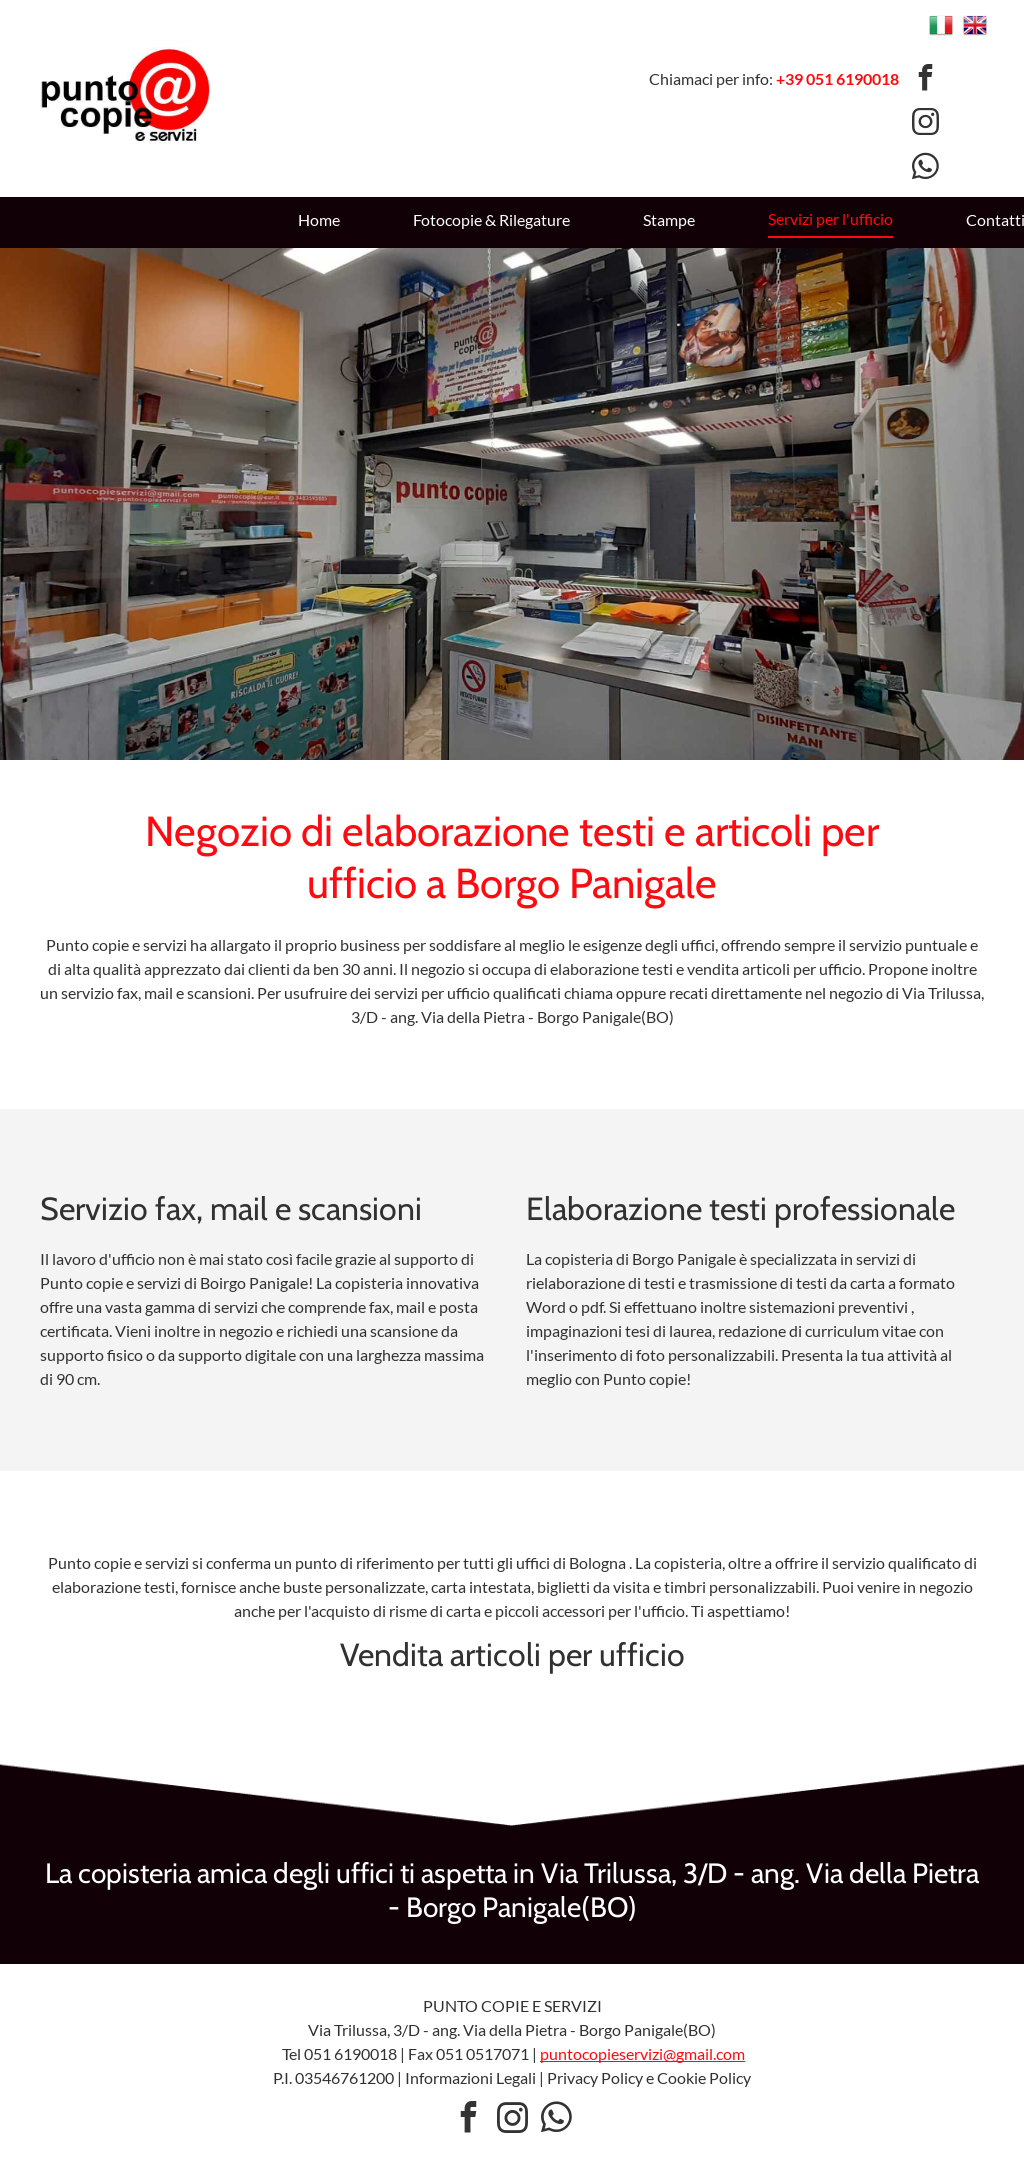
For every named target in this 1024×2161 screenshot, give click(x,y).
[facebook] (925, 79)
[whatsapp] (925, 169)
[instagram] (925, 124)
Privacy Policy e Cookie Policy (649, 2077)
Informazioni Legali (470, 2077)
